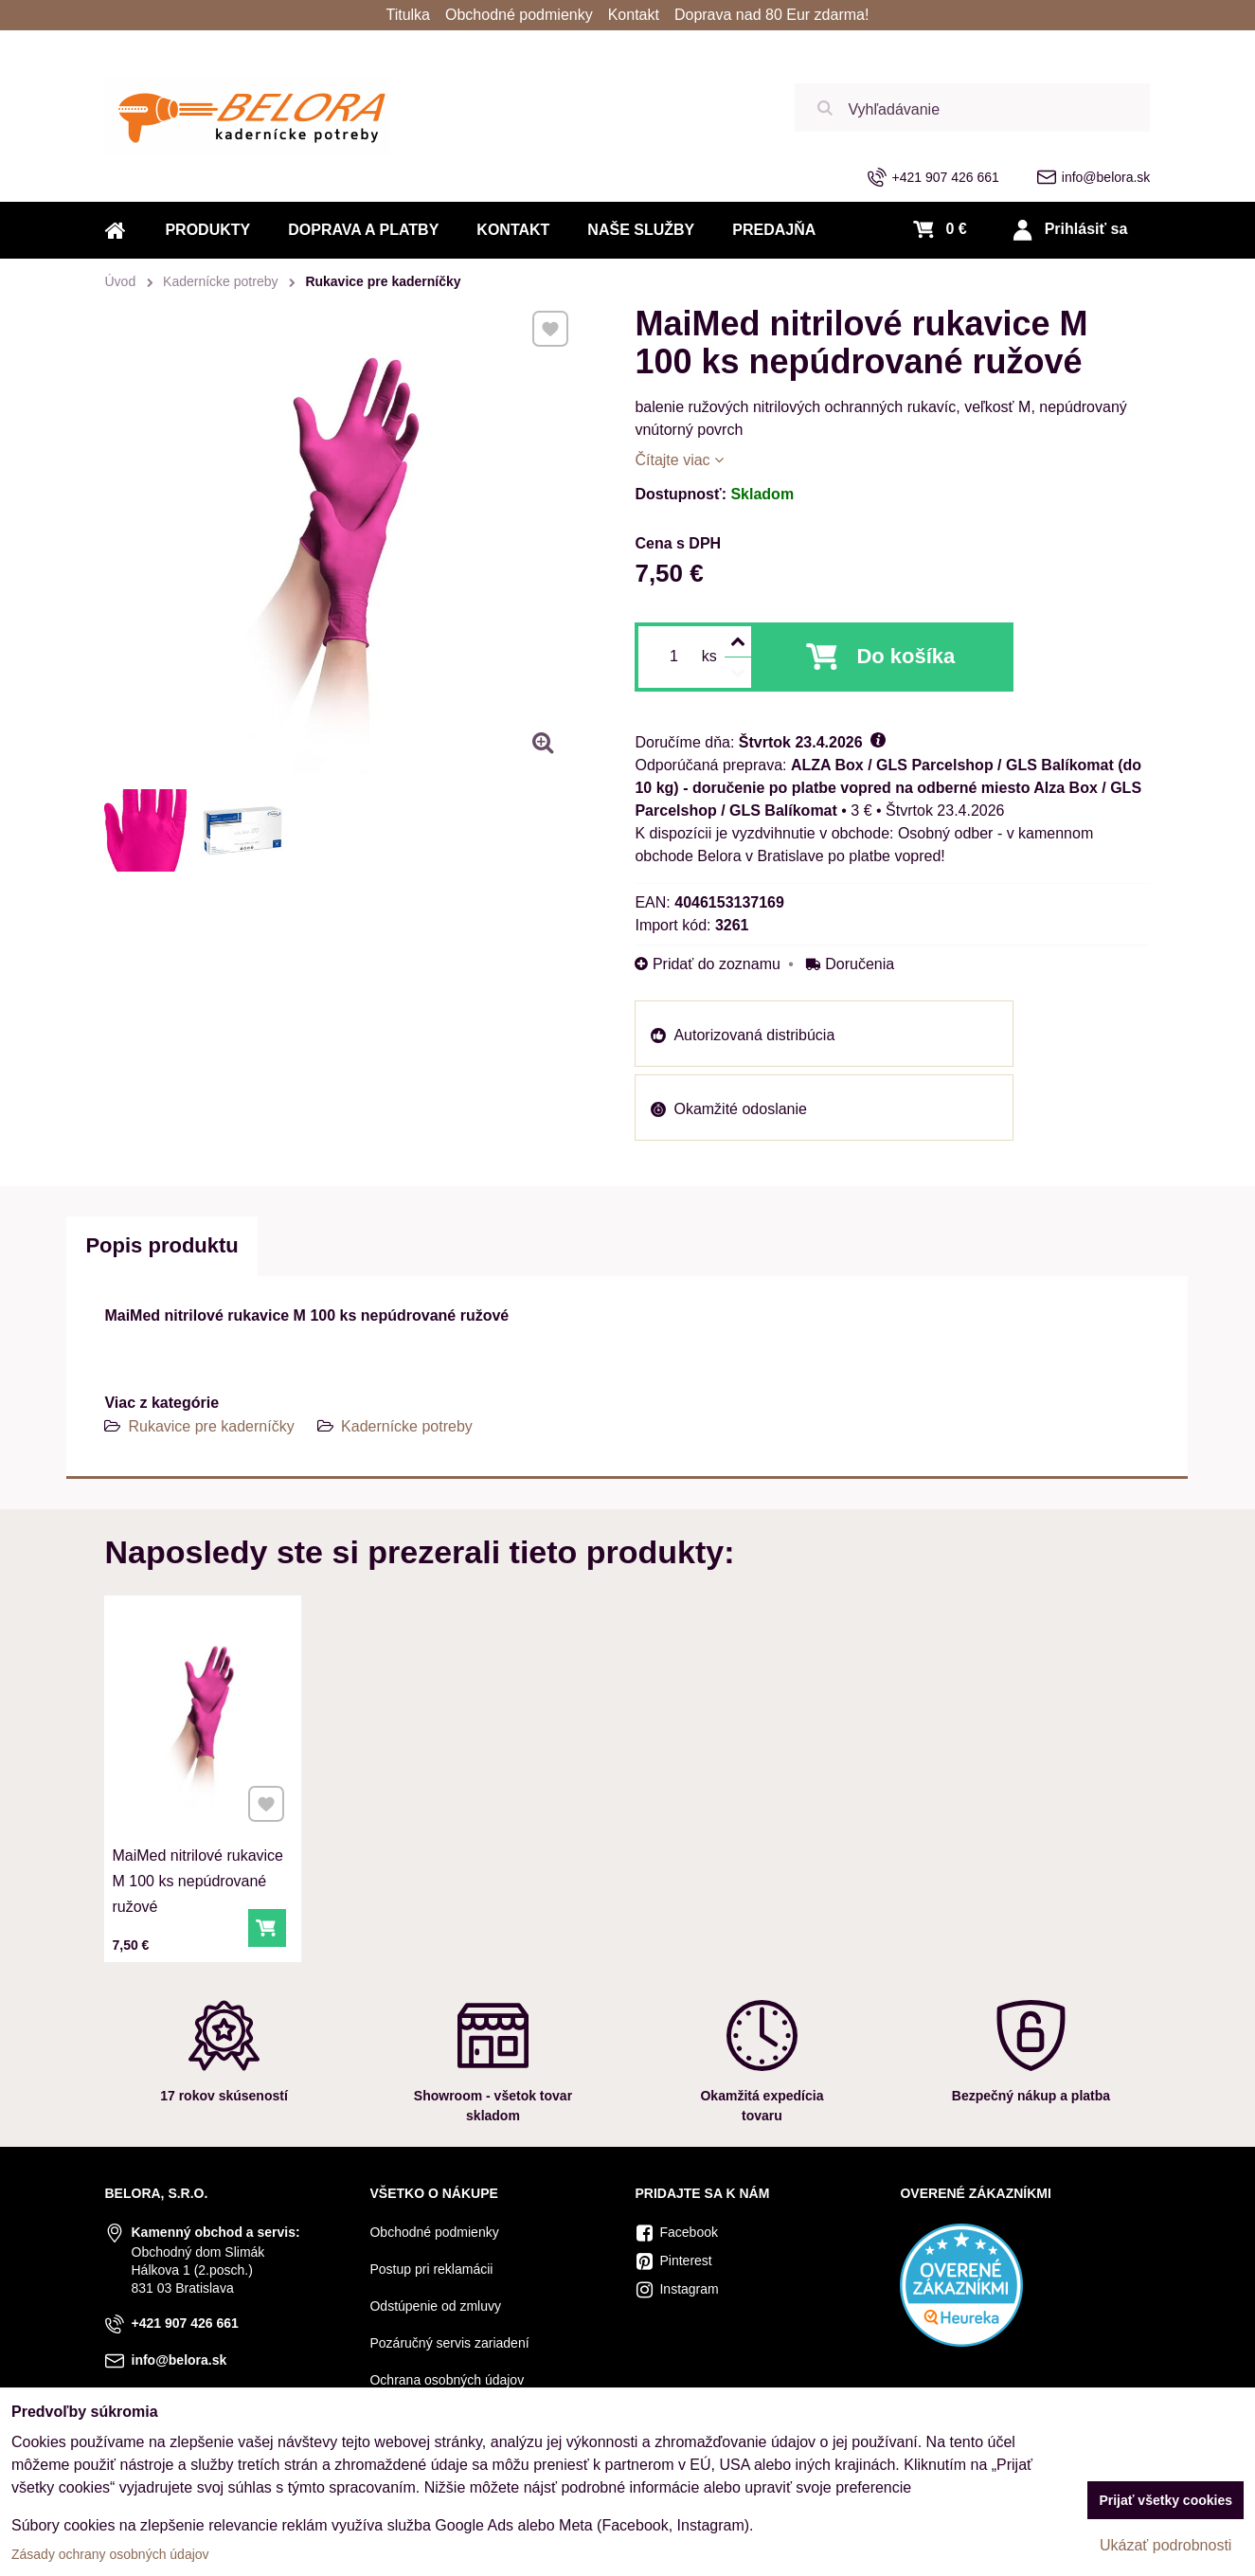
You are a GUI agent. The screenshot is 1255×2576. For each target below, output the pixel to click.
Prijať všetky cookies (1165, 2500)
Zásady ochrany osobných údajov (110, 2554)
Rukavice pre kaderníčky (211, 1426)
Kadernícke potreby (407, 1426)
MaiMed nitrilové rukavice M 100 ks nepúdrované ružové (200, 1840)
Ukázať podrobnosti (1165, 2545)
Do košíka (905, 656)
